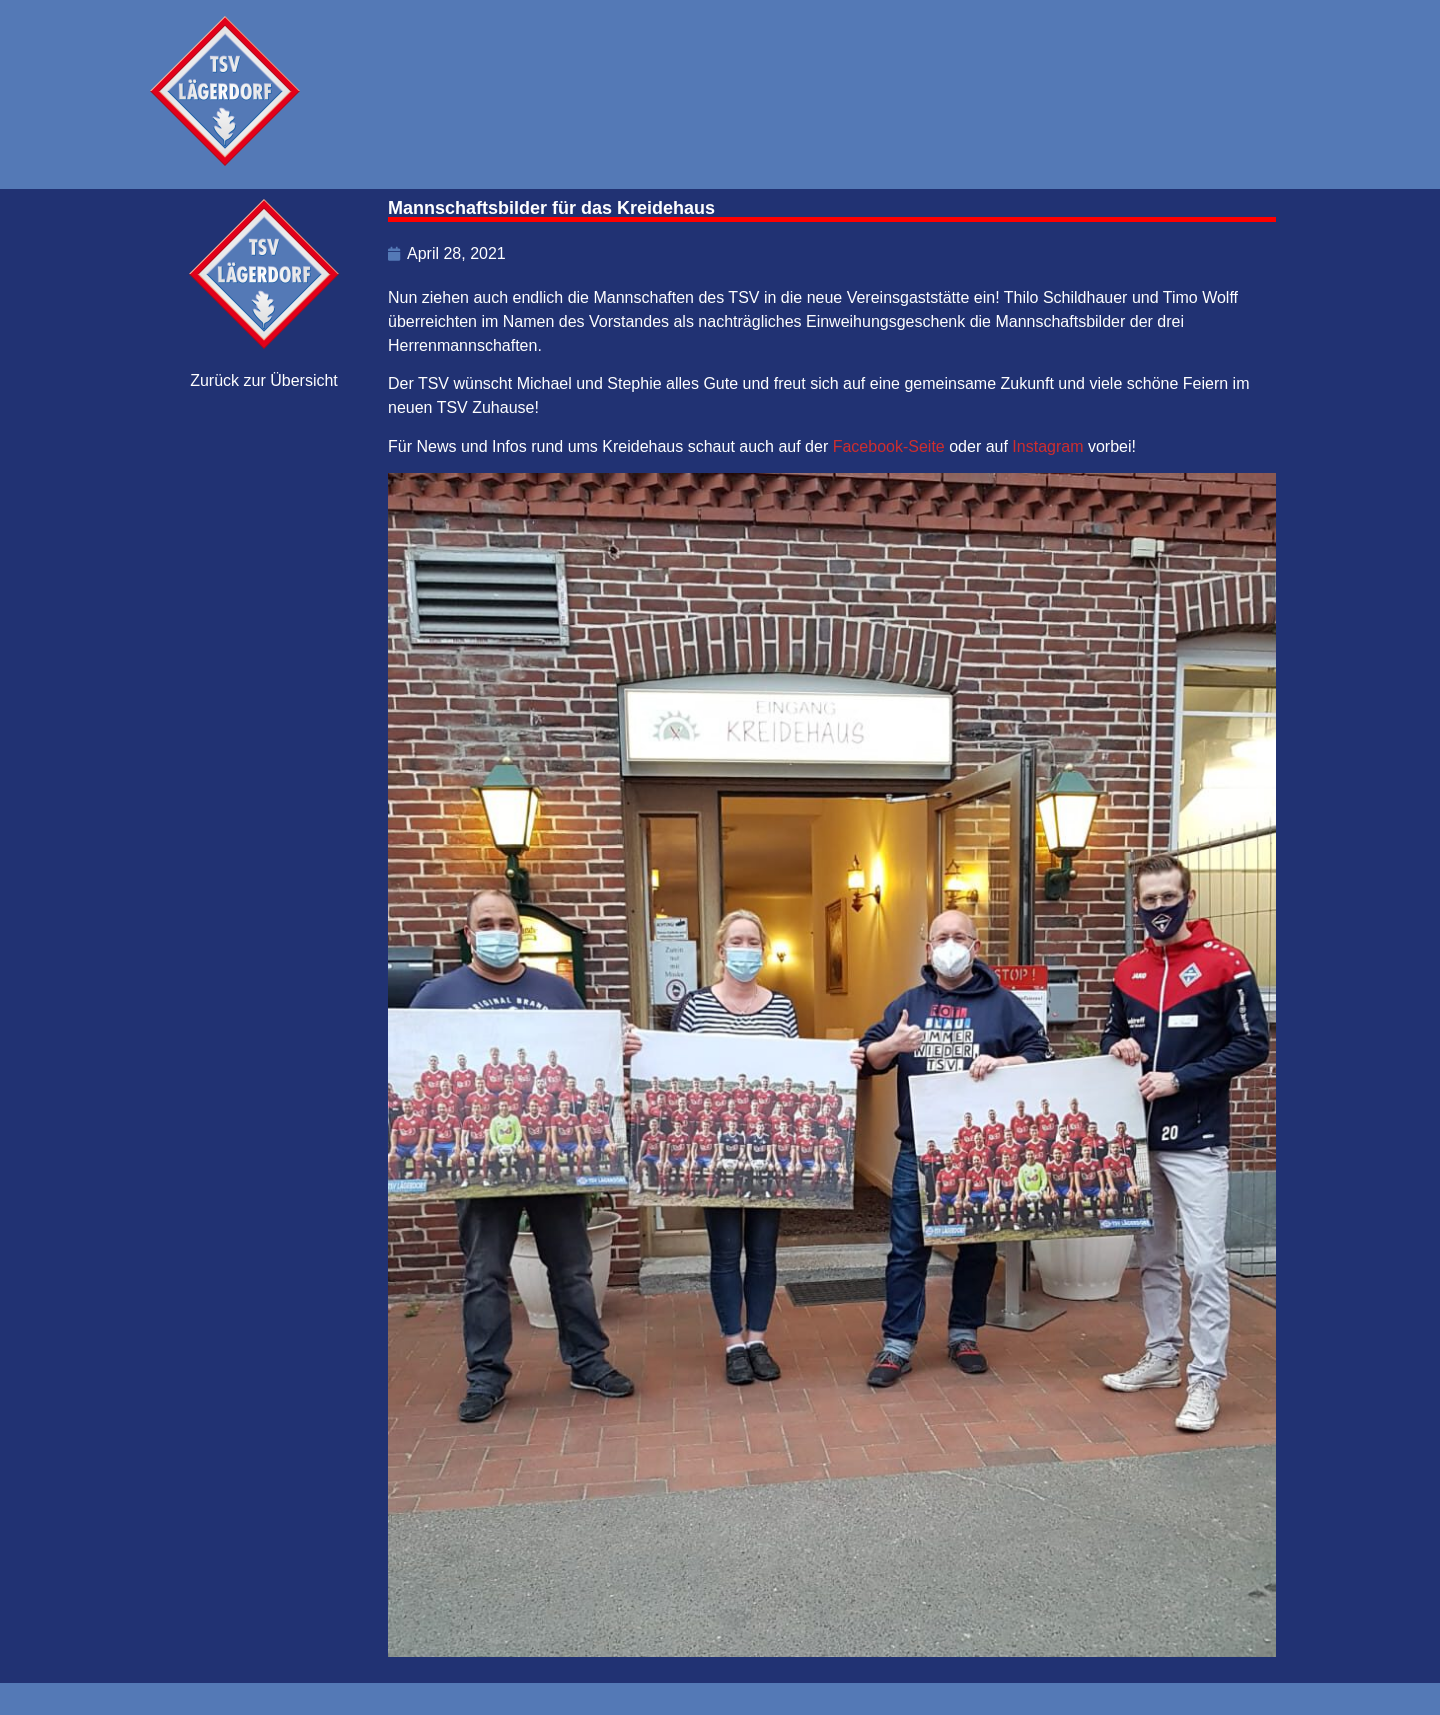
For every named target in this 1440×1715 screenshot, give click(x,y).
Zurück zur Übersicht (264, 380)
